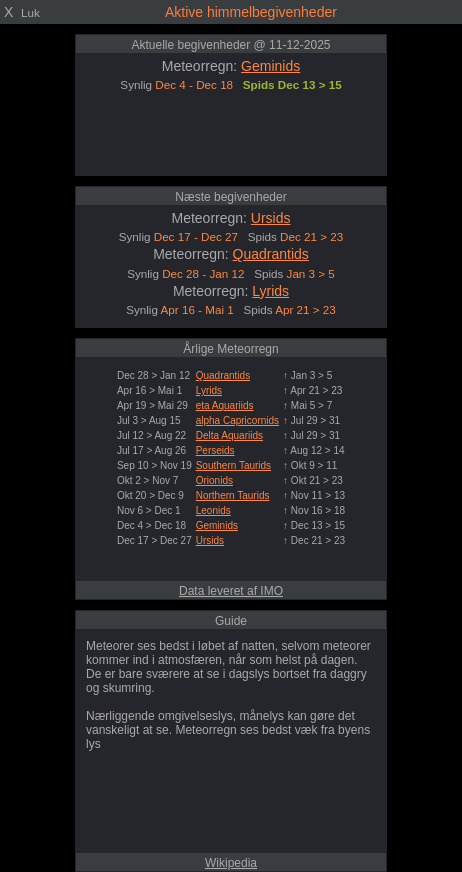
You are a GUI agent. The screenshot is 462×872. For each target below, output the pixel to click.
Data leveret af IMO (231, 591)
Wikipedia (231, 863)
